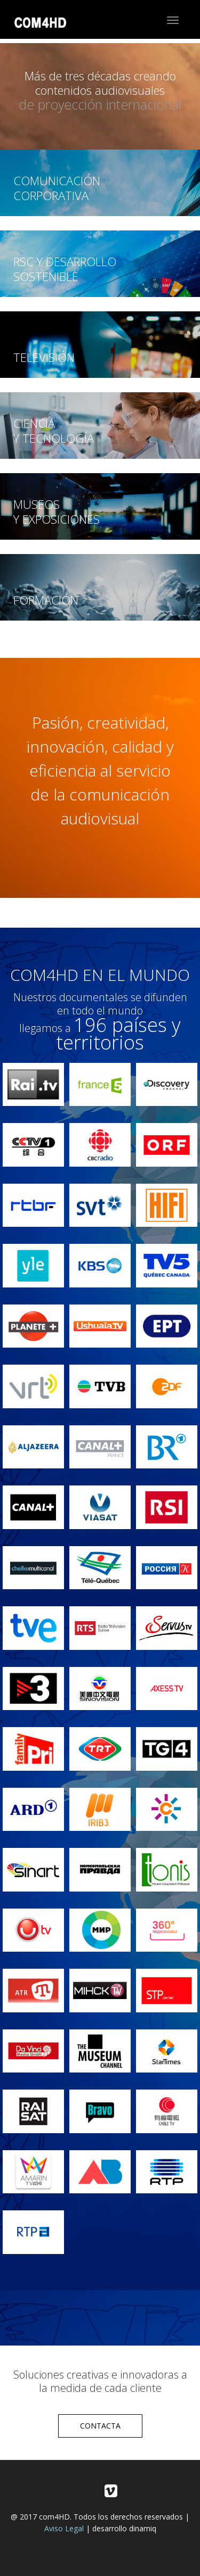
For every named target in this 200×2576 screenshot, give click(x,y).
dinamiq (142, 2528)
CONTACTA (100, 2426)
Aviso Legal (64, 2528)
